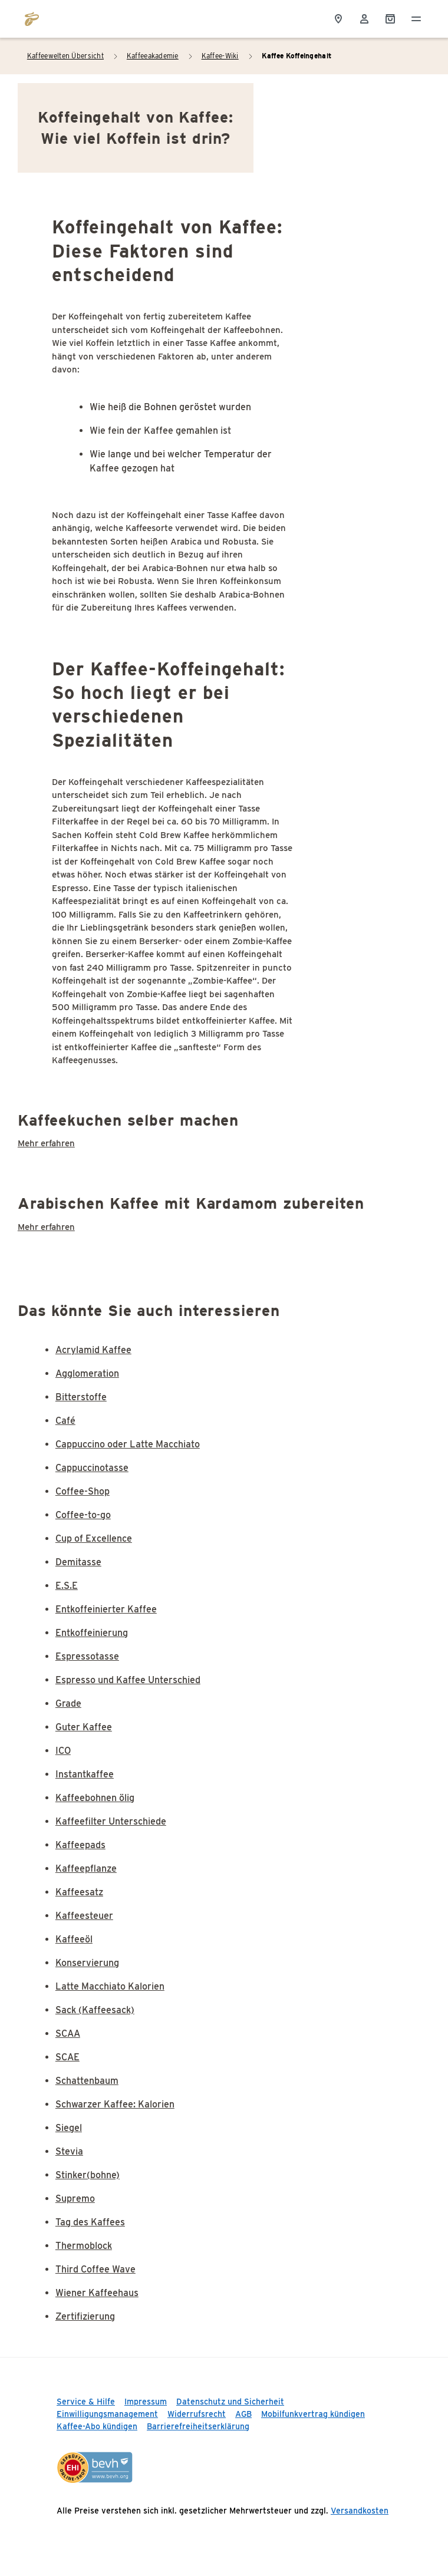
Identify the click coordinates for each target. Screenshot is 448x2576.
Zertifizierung (85, 2316)
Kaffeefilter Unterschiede (110, 1821)
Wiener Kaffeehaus (97, 2292)
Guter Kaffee (83, 1727)
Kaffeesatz (79, 1892)
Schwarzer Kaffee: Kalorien (114, 2104)
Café (65, 1420)
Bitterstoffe (81, 1397)
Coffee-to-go (83, 1514)
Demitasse (78, 1562)
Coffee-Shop (82, 1491)
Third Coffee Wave (95, 2269)
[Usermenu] (364, 19)
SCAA (67, 2033)
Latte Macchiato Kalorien (109, 1986)
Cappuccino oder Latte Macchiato (127, 1444)
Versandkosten (359, 2510)
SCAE (67, 2057)
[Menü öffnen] (416, 19)
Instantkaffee (84, 1774)
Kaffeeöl (74, 1939)
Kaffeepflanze (86, 1868)
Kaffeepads (80, 1845)
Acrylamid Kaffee (93, 1349)
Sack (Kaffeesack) (94, 2010)
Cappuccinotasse (92, 1467)
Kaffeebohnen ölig (94, 1797)
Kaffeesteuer (84, 1915)
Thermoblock (83, 2245)
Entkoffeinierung (91, 1632)
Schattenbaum (86, 2080)
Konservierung (87, 1962)
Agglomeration (87, 1373)
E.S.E (66, 1585)
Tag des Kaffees (90, 2222)
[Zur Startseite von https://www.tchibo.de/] (32, 19)
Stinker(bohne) (87, 2175)
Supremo (75, 2198)
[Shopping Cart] (390, 19)
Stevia (69, 2151)
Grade (68, 1703)
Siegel (68, 2127)
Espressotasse (87, 1656)
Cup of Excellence (93, 1538)
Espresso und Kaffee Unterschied (127, 1680)
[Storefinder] (338, 19)
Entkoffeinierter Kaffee (106, 1609)
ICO (63, 1750)
